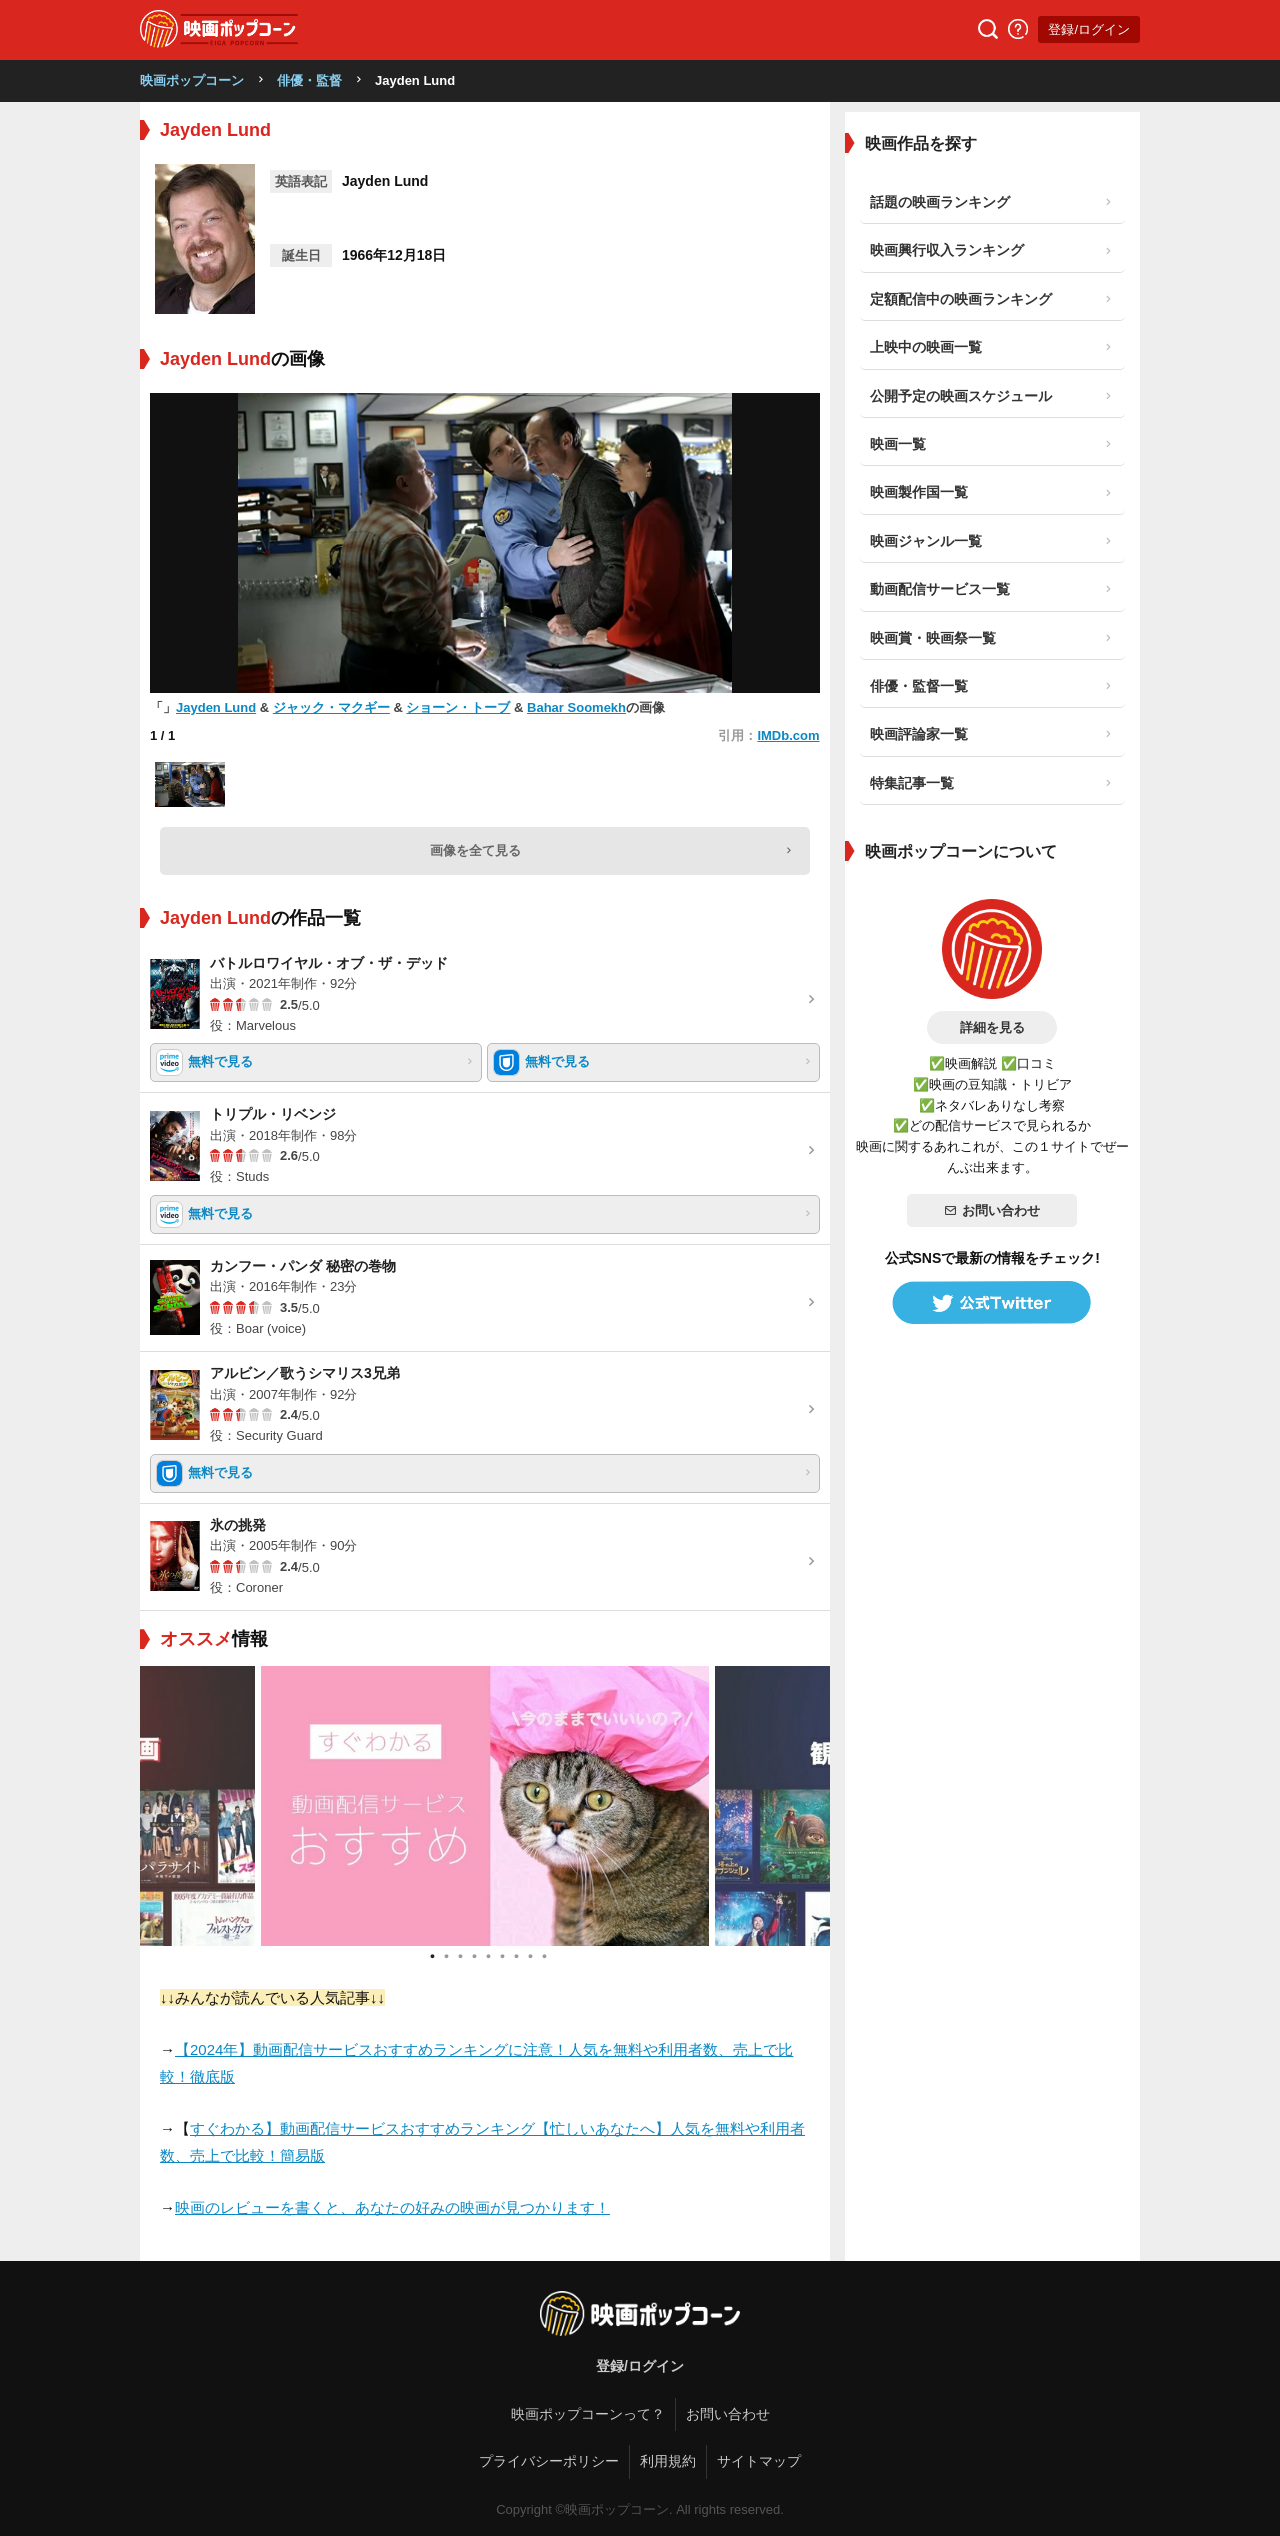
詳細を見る (992, 1027)
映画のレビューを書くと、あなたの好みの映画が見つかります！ (392, 2207)
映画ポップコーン (192, 80)
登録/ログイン (1089, 29)
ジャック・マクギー (331, 707)
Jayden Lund (216, 707)
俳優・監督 (309, 80)
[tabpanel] (485, 1806)
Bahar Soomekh (576, 707)
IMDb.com (788, 735)
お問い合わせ (992, 1210)
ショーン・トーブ (458, 707)
